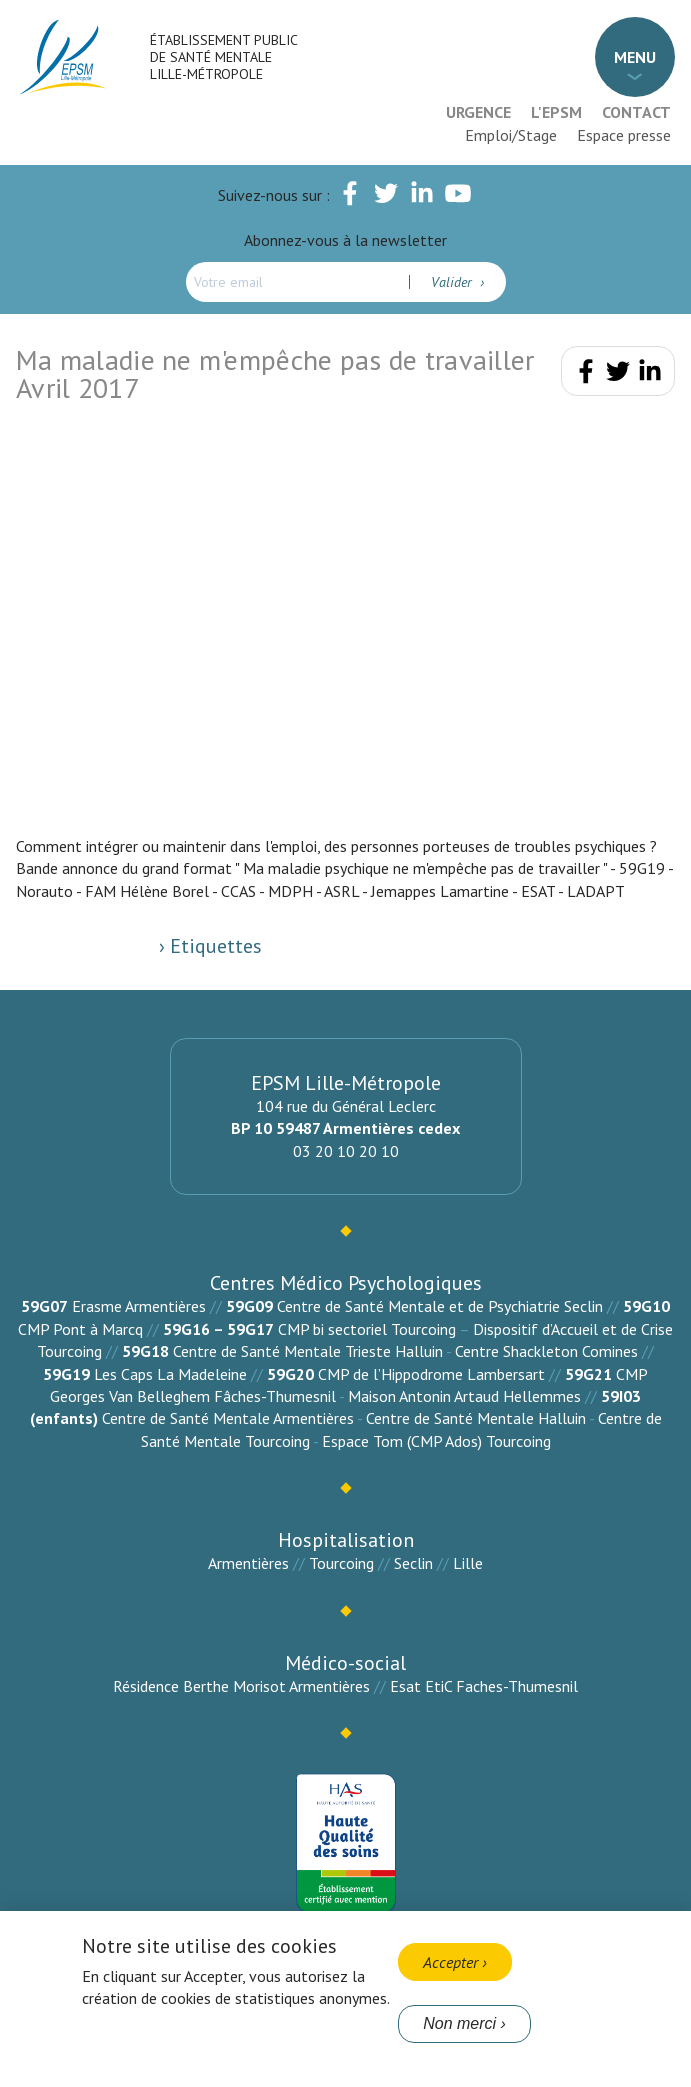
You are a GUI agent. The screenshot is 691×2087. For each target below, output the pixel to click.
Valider (453, 282)
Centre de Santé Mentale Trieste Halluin (308, 1351)
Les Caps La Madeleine (170, 1374)
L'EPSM (556, 112)
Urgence (478, 112)
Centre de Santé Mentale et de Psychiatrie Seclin (440, 1306)
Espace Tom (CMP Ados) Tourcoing (436, 1441)
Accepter (450, 1962)
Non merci (459, 2023)
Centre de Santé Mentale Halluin (476, 1418)
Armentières (248, 1563)
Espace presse (624, 135)
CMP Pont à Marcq (80, 1329)
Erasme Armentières (139, 1306)
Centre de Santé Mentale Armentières (228, 1418)
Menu (635, 57)
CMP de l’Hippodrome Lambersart (431, 1374)
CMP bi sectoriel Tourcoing (367, 1329)
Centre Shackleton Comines (546, 1351)
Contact (636, 112)
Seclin (413, 1563)
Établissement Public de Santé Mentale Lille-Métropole (223, 57)
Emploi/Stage (511, 135)
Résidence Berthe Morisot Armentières (241, 1686)
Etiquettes (213, 946)
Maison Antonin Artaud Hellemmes (464, 1396)
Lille (468, 1563)
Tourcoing (341, 1563)
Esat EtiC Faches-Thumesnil (484, 1686)
